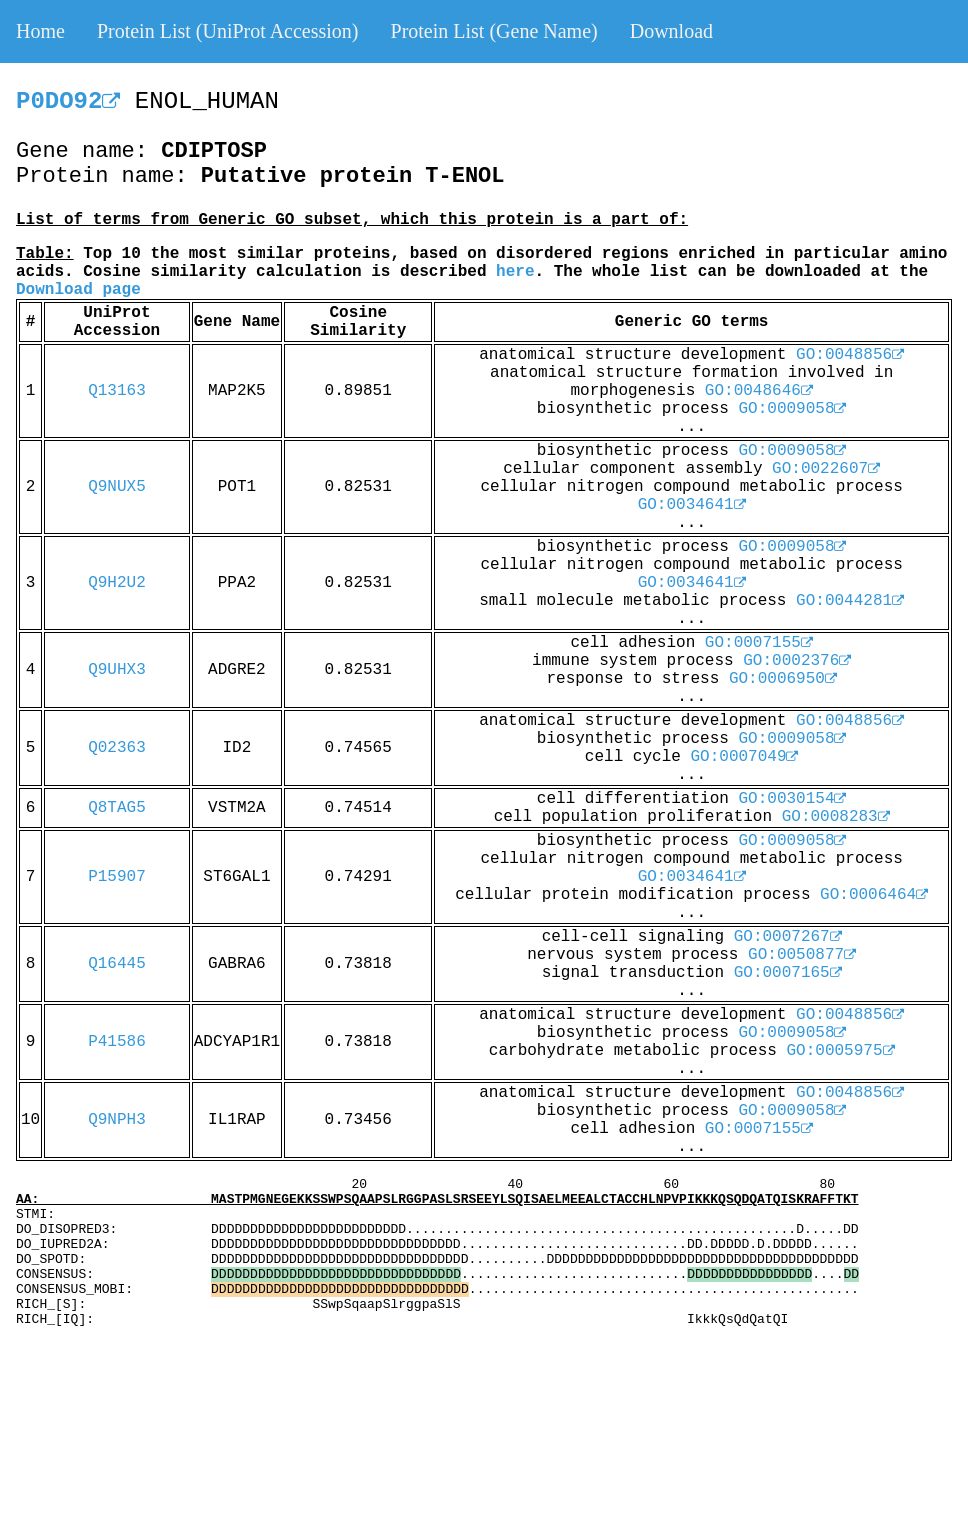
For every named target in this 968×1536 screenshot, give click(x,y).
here (515, 272)
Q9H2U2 (117, 583)
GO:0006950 (783, 679)
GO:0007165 (788, 973)
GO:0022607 (826, 469)
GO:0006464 (874, 895)
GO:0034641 (692, 505)
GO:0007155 (759, 643)
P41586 (117, 1042)
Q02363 (117, 748)
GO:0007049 (744, 757)
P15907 (117, 877)
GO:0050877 (802, 955)
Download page (78, 290)
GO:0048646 (759, 391)
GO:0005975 (840, 1051)
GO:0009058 (792, 409)
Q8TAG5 (117, 808)
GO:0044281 (850, 601)
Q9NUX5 (117, 487)
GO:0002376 (797, 661)
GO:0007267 (788, 937)
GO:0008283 (836, 817)
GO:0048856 (850, 355)
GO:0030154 (792, 799)
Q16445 (117, 964)
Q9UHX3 (117, 670)
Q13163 (117, 391)
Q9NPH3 (117, 1120)
